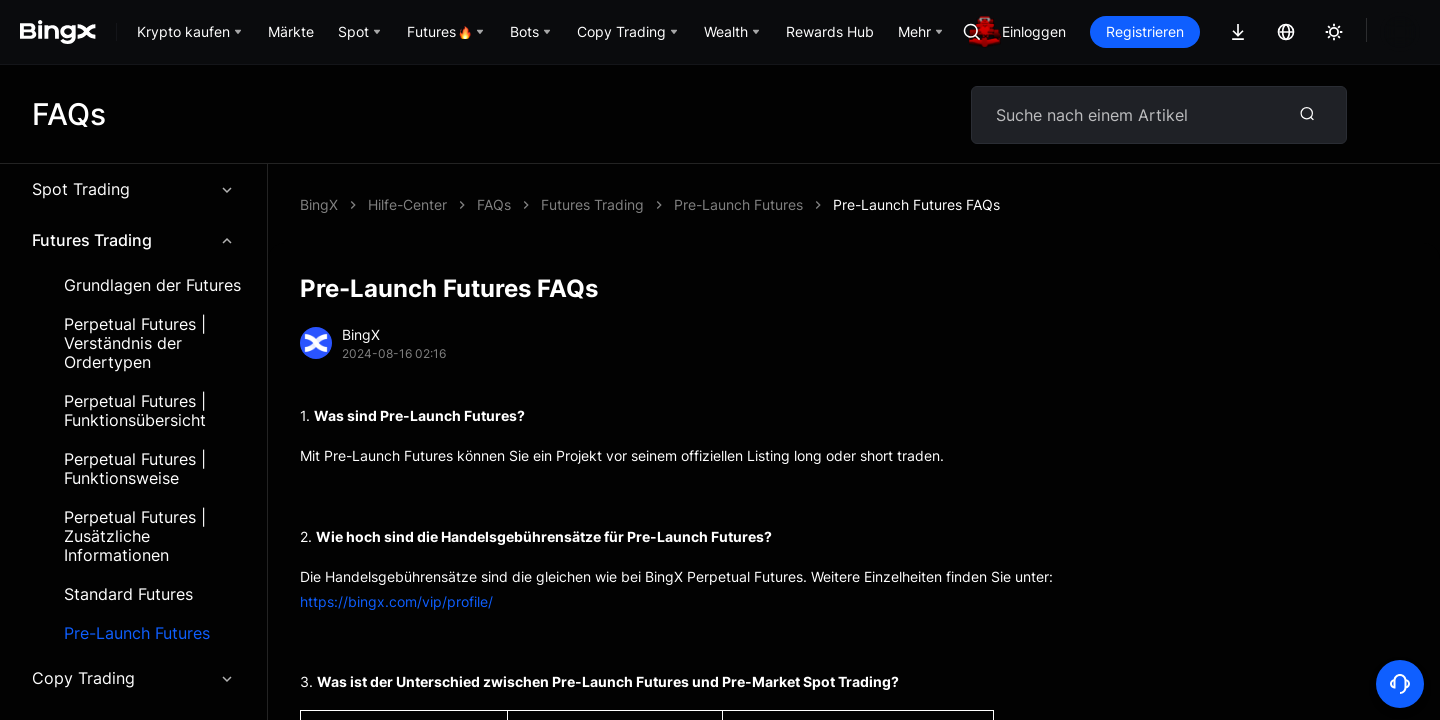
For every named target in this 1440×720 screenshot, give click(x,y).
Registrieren (1213, 31)
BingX (319, 204)
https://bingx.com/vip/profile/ (396, 601)
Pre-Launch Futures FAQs (560, 204)
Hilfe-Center (407, 204)
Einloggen (1102, 31)
